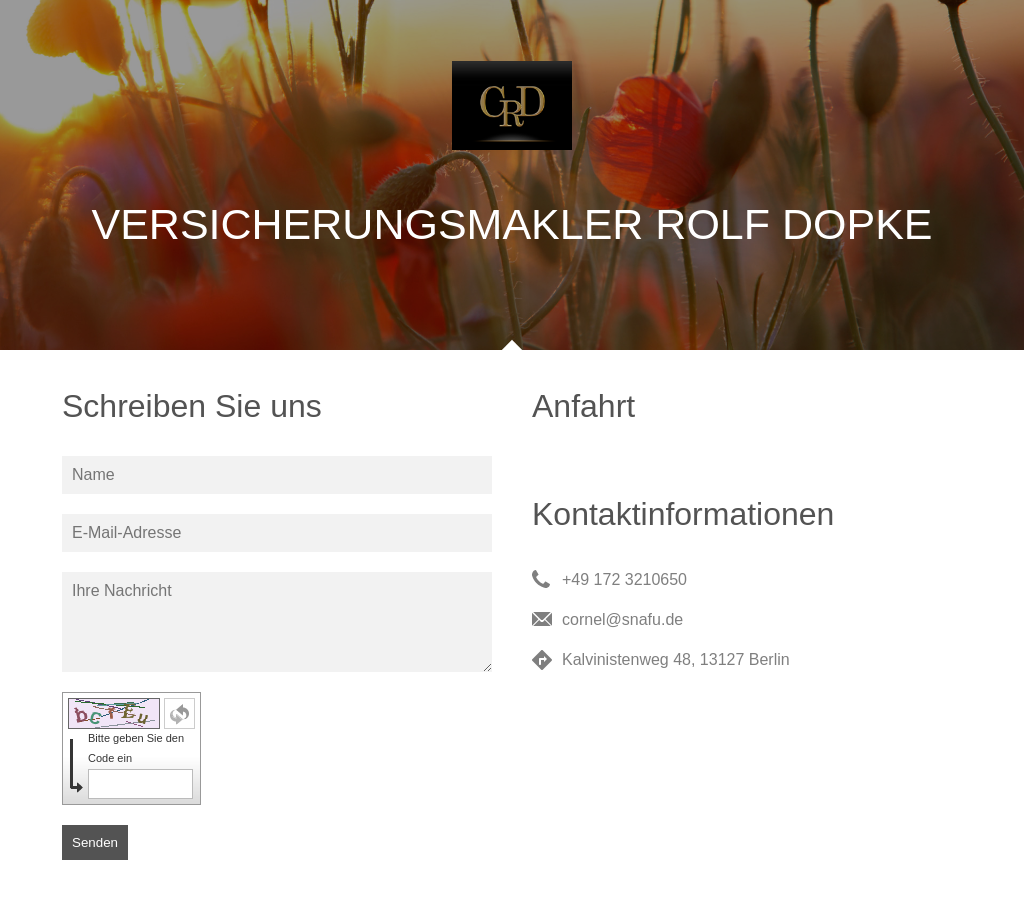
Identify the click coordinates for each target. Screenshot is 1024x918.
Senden (95, 842)
